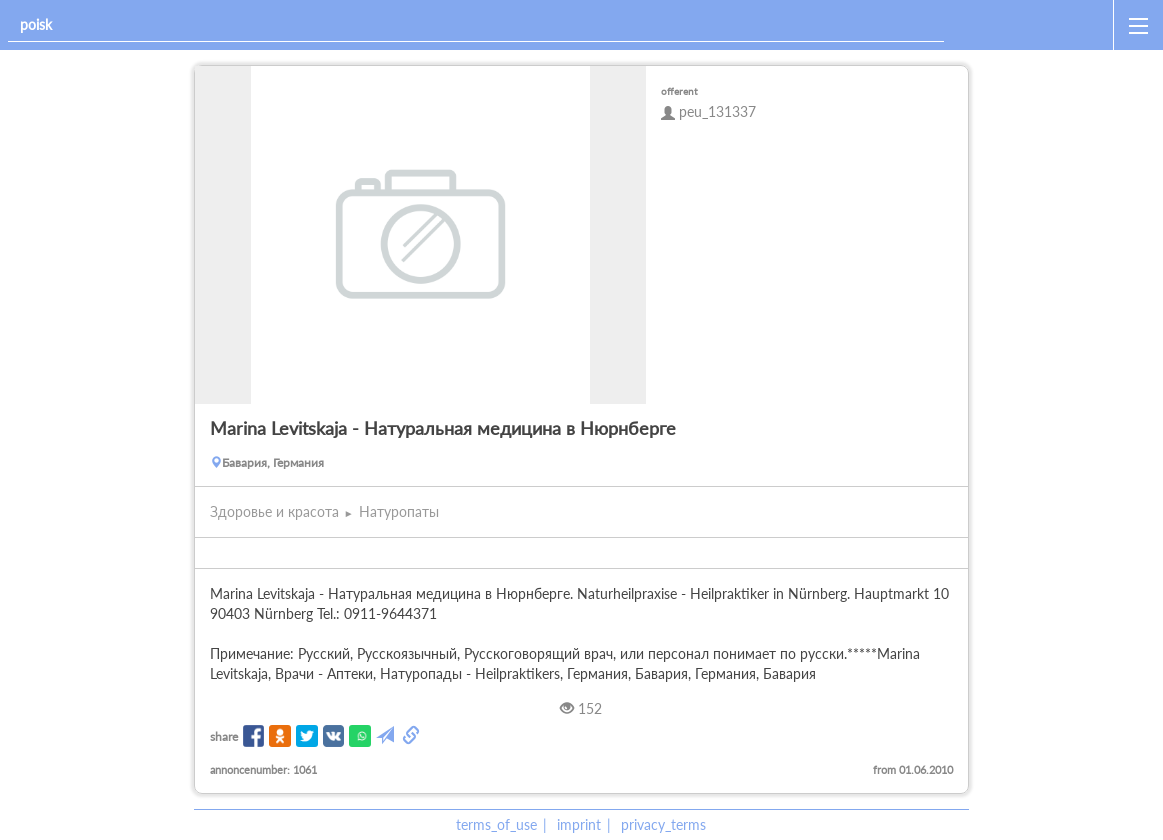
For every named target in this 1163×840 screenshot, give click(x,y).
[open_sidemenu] (1138, 25)
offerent (679, 91)
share (224, 736)
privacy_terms (663, 824)
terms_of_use (496, 824)
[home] (1032, 25)
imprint (579, 824)
